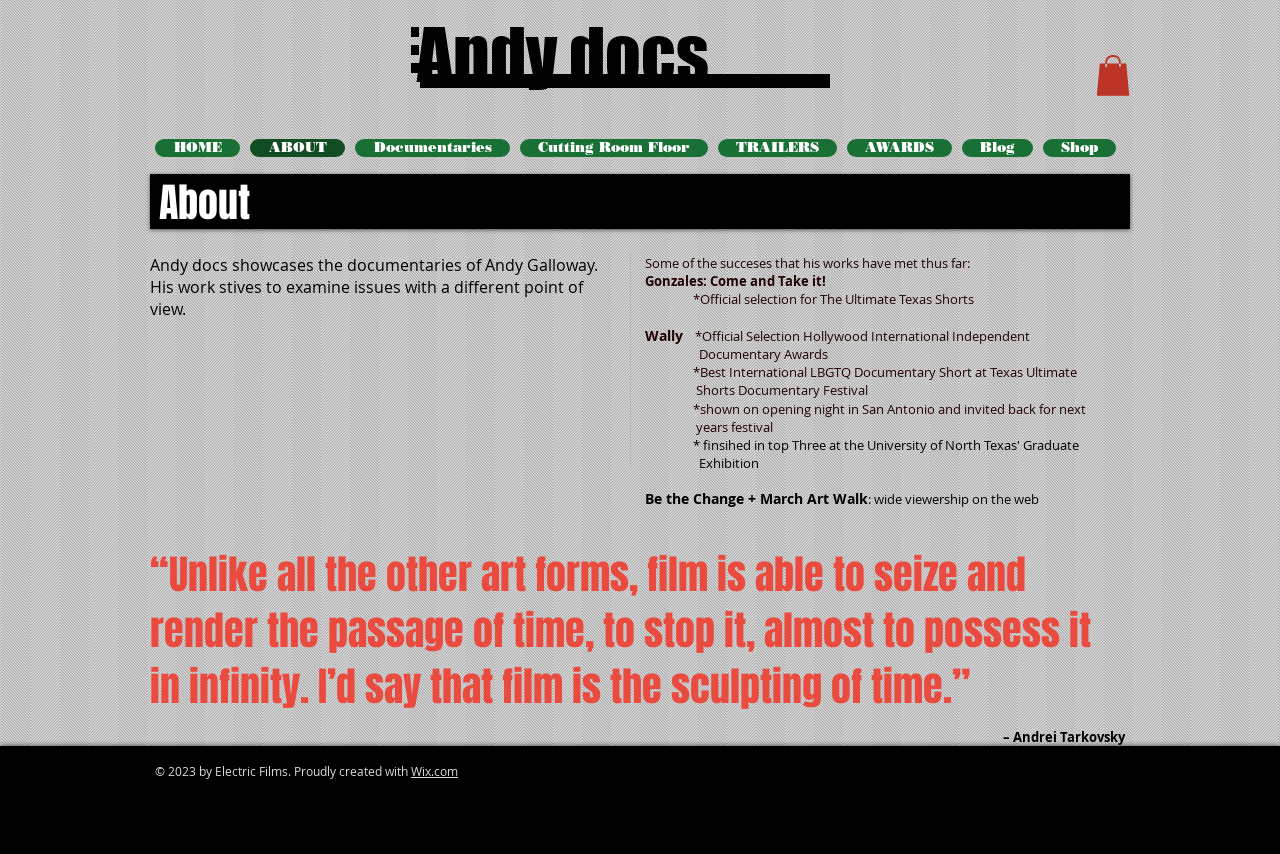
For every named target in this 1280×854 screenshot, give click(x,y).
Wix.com (434, 771)
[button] (1113, 75)
